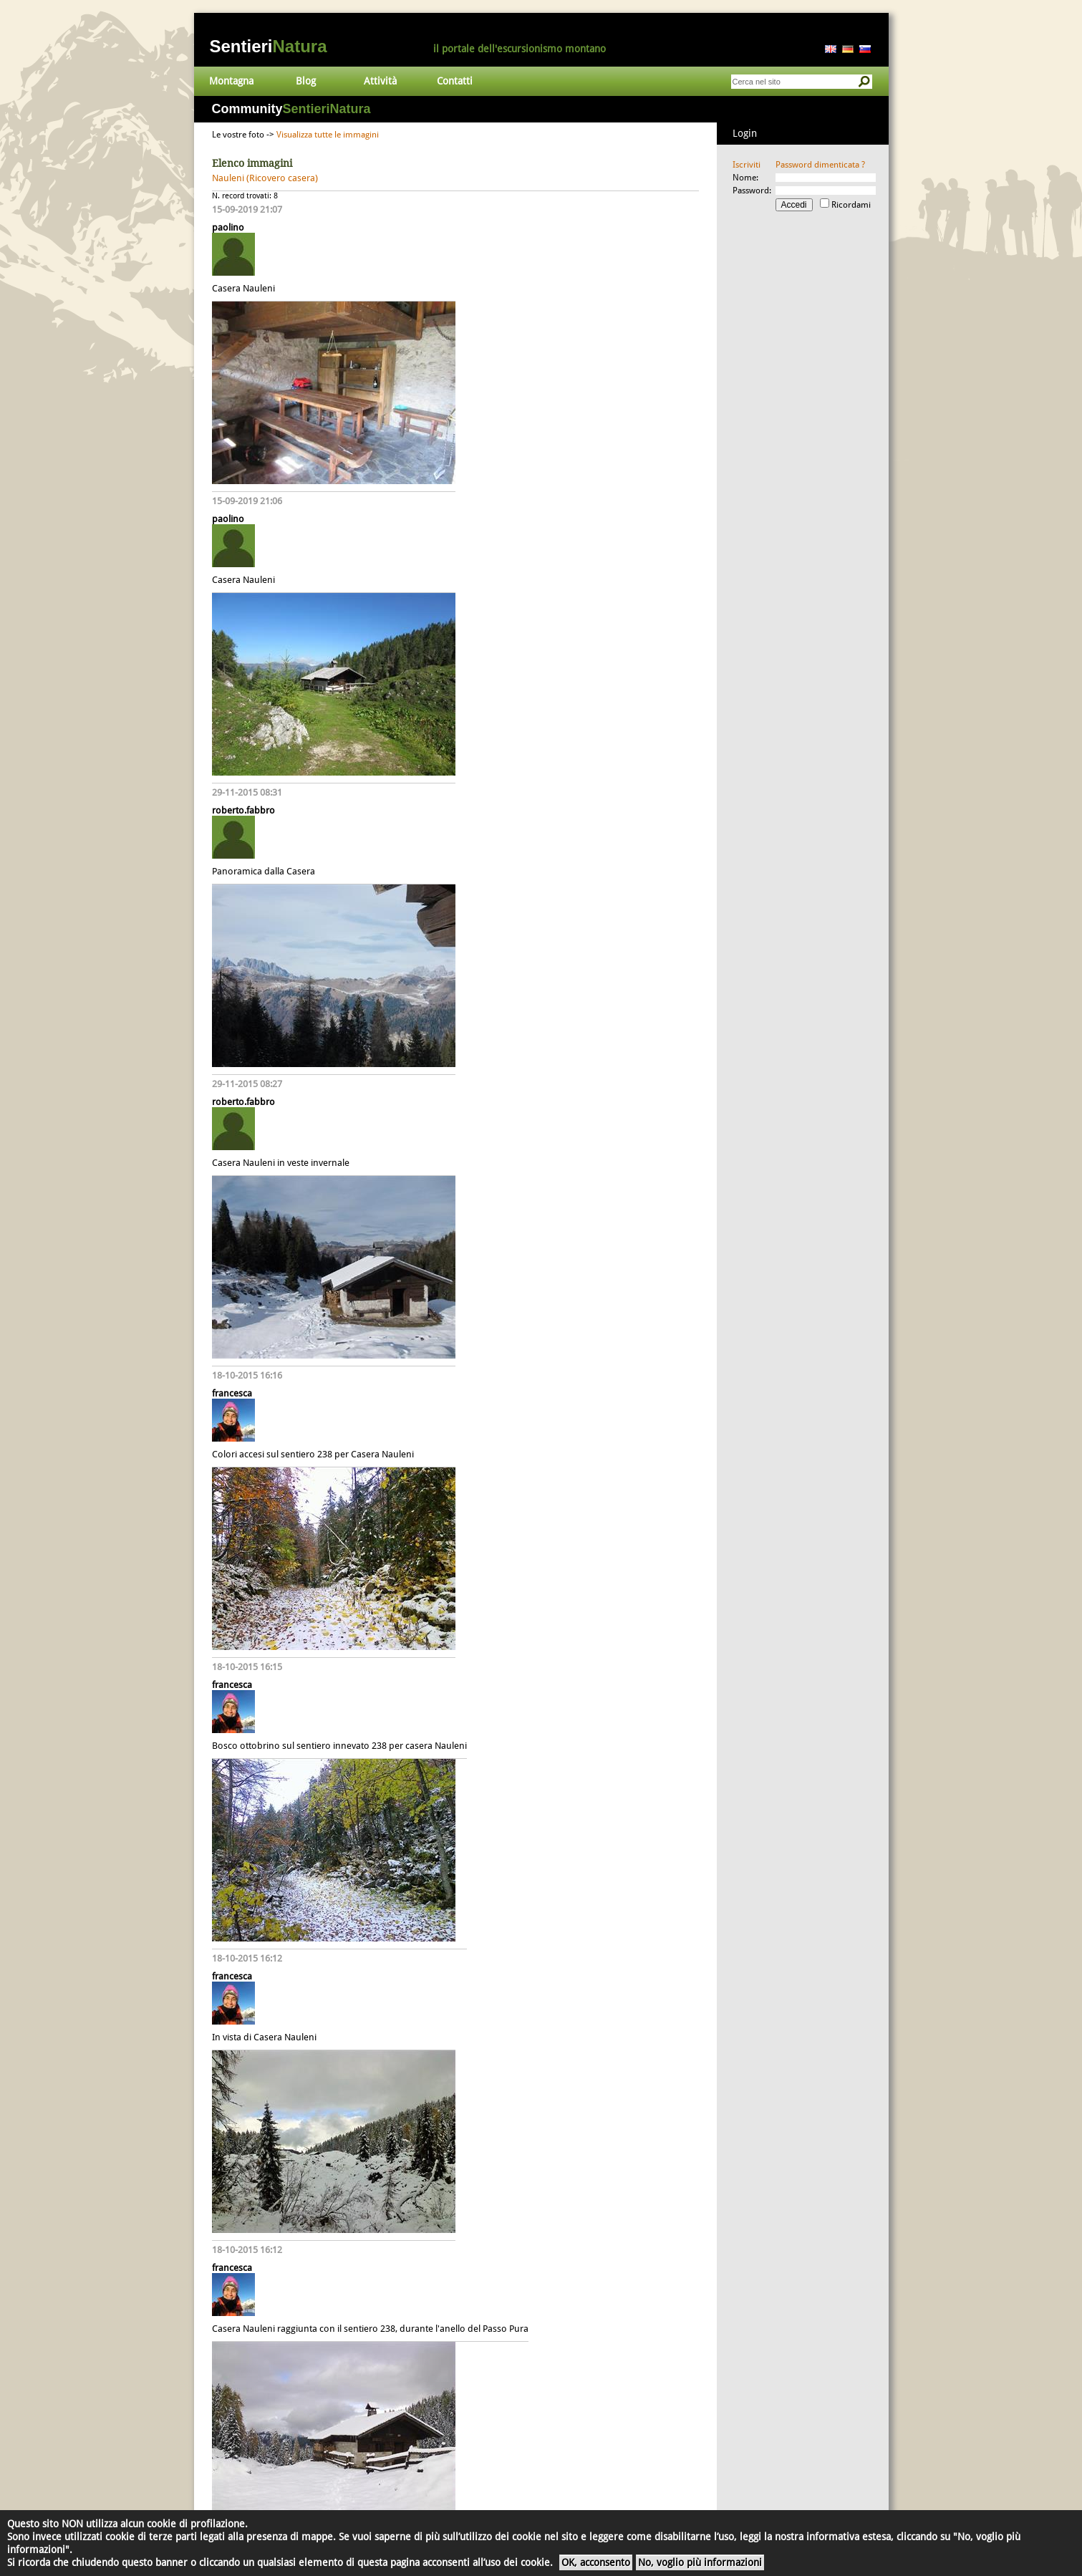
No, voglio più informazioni (700, 2562)
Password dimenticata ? (820, 165)
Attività (380, 81)
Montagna (231, 81)
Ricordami (851, 205)
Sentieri (268, 46)
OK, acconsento (595, 2562)
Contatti (455, 81)
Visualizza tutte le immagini (327, 135)
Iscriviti (746, 165)
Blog (306, 81)
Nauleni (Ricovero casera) (265, 178)
